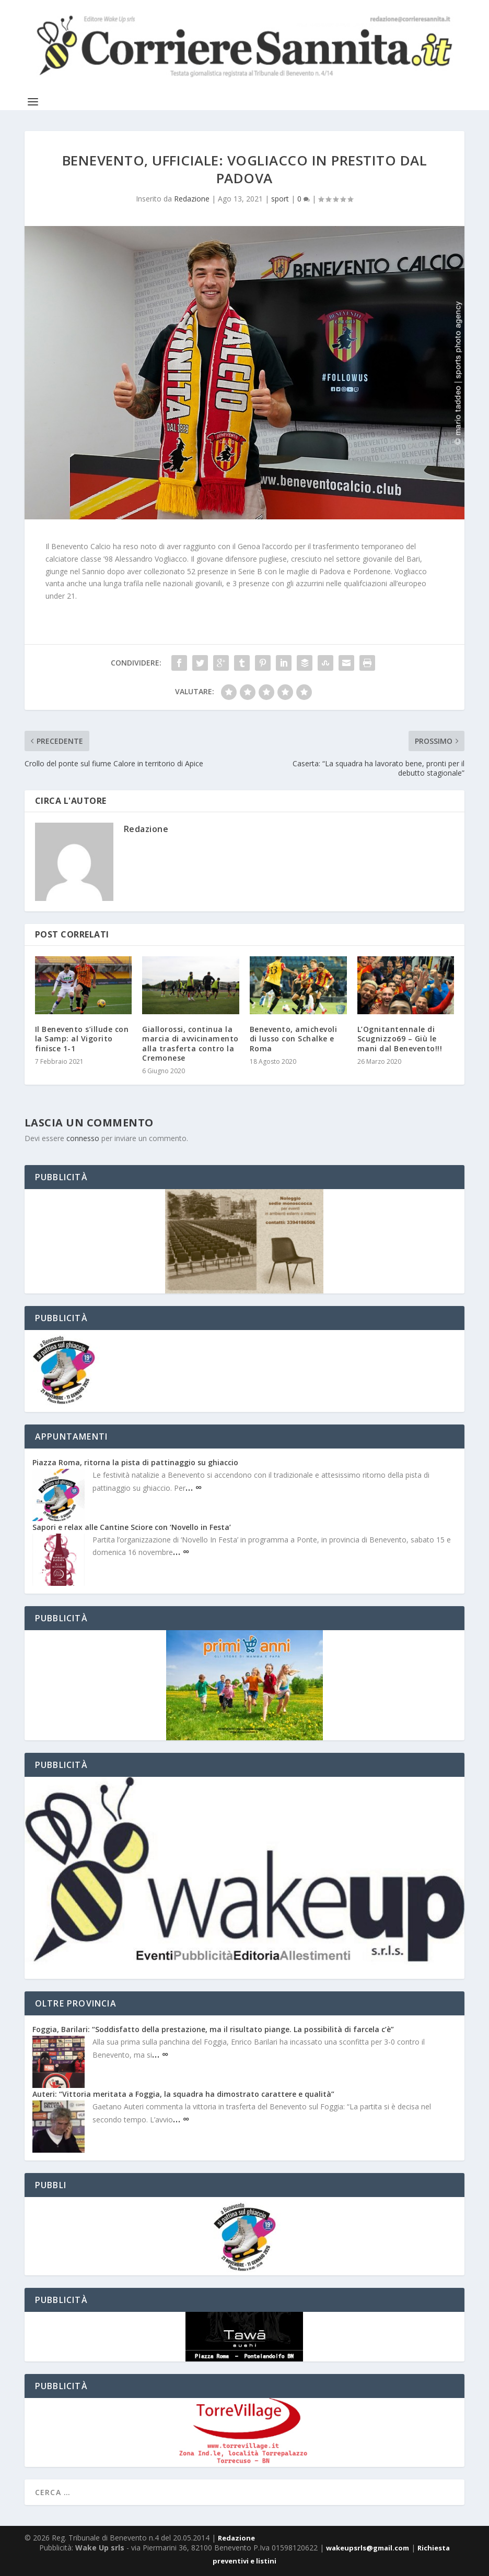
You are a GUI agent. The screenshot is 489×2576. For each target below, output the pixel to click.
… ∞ (193, 1487)
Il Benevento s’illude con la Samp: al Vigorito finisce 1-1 (82, 1038)
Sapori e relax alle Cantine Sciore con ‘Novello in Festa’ (131, 1527)
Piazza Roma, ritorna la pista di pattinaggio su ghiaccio (135, 1462)
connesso (82, 1138)
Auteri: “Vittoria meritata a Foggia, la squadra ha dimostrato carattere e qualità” (183, 2094)
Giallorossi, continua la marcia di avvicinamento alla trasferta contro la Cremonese (190, 1043)
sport (280, 199)
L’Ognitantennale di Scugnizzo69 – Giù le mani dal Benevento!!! (400, 1038)
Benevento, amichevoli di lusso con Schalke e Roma (293, 1038)
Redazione (191, 199)
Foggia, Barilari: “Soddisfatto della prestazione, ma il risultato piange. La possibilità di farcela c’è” (213, 2029)
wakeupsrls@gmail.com (367, 2548)
